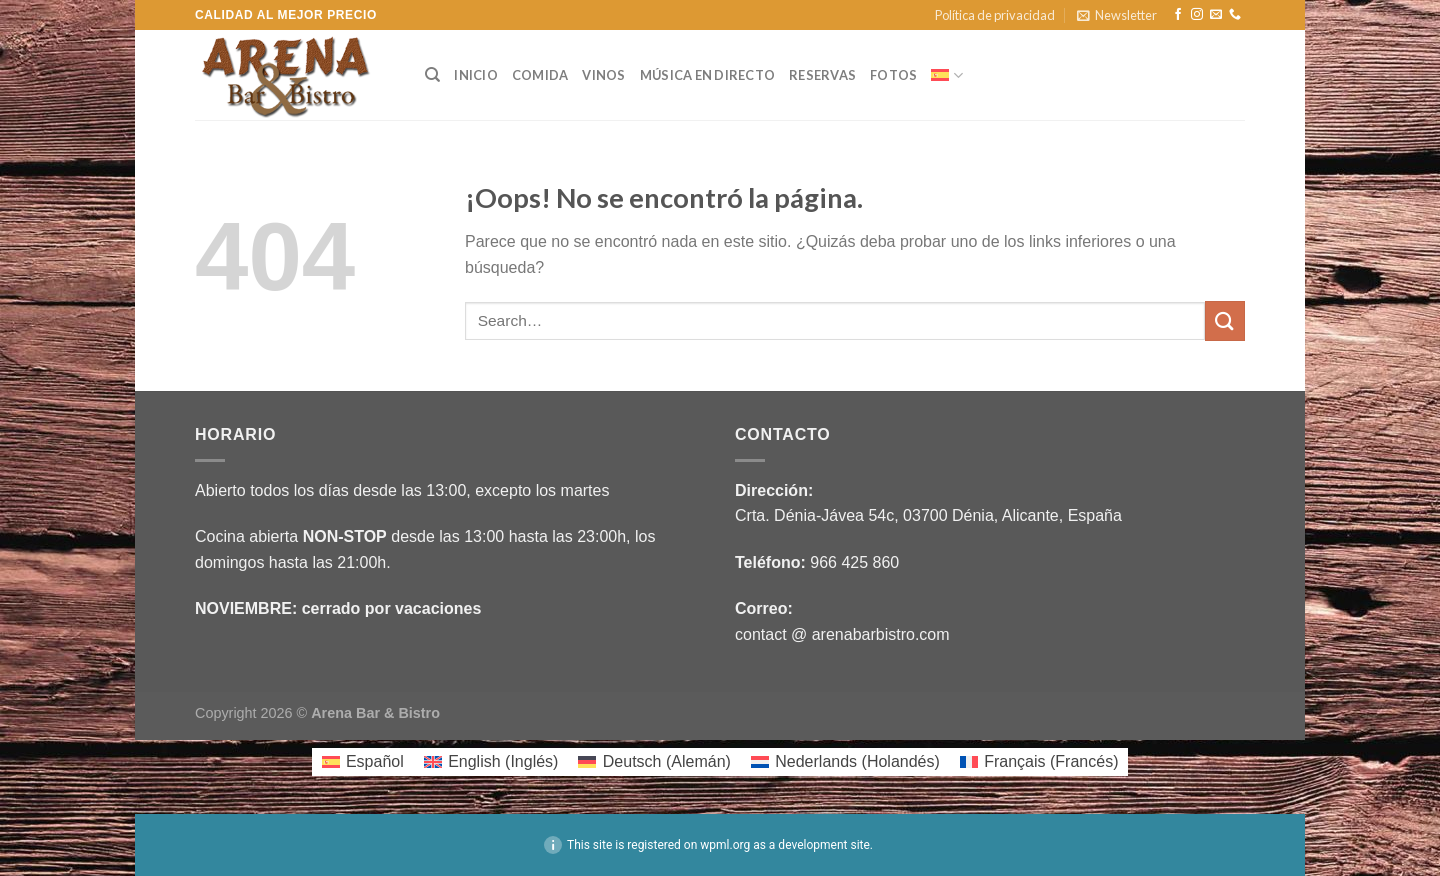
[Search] (432, 75)
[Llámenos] (1235, 15)
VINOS (603, 75)
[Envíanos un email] (1216, 15)
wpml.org (725, 845)
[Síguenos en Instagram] (1197, 15)
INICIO (476, 75)
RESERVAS (822, 75)
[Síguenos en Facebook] (1178, 15)
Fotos (893, 75)
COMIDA (540, 75)
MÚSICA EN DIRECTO (707, 75)
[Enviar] (1225, 320)
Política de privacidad (995, 15)
